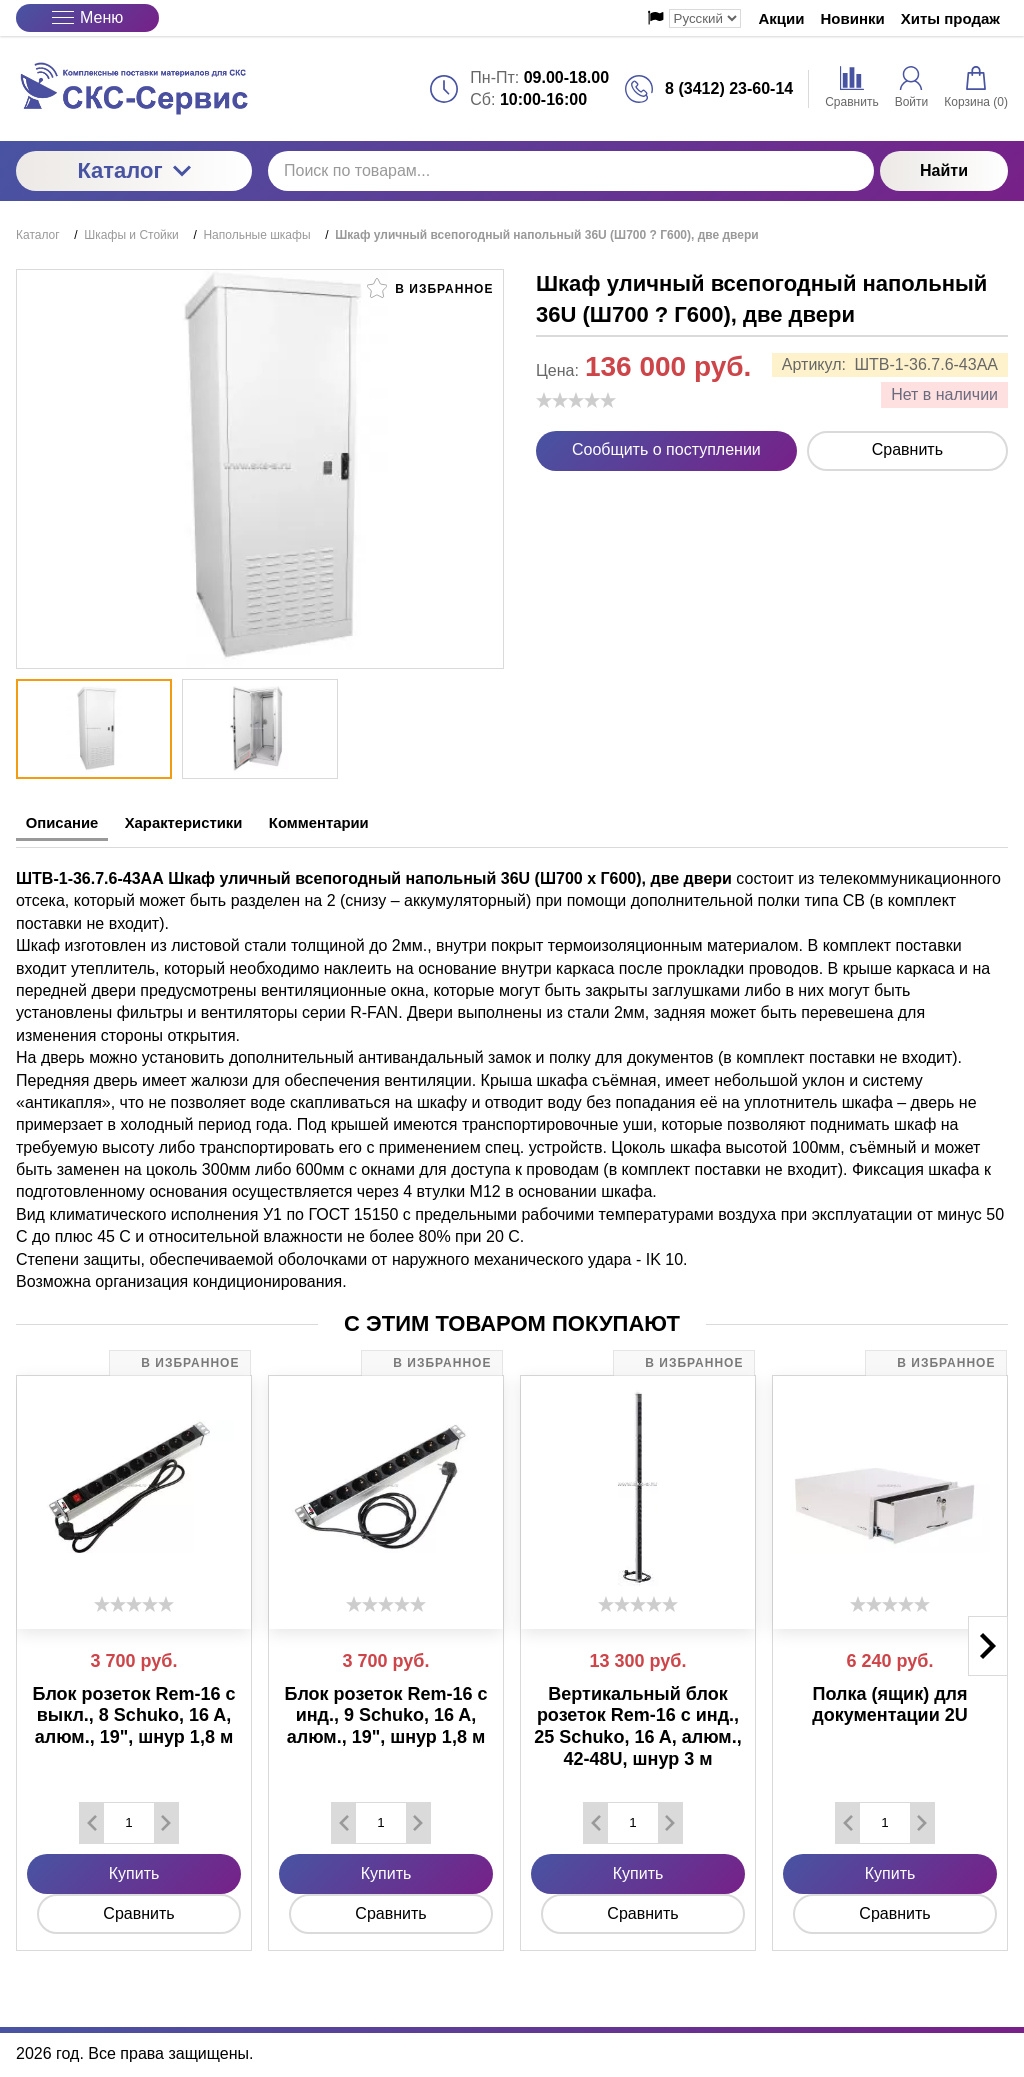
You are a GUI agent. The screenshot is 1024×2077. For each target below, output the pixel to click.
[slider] (576, 400)
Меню (87, 17)
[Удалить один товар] (92, 1819)
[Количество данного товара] (129, 1819)
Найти (944, 170)
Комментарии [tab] (375, 823)
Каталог (133, 170)
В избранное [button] (430, 288)
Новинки (853, 18)
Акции (782, 18)
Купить (134, 1869)
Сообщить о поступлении (666, 449)
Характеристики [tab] (215, 823)
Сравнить (907, 449)
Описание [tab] (71, 823)
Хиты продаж (950, 18)
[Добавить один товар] (166, 1819)
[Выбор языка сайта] (705, 18)
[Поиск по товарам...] (571, 171)
